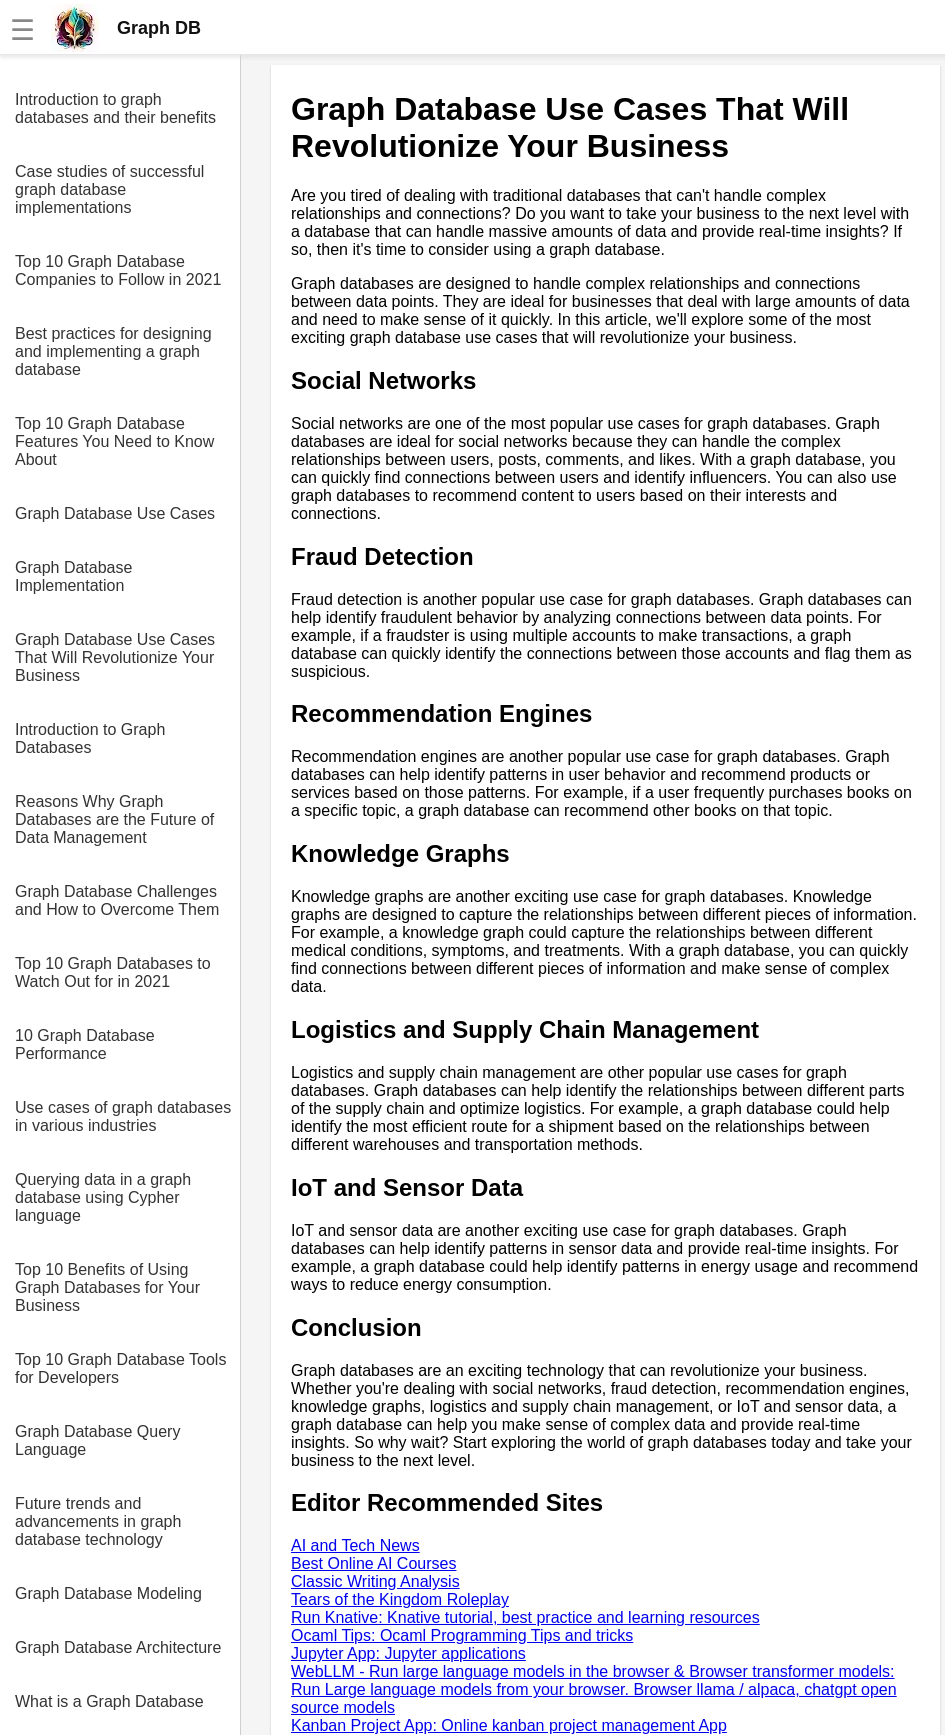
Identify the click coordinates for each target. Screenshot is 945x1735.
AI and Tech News (355, 1545)
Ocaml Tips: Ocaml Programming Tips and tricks (462, 1635)
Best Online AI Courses (373, 1563)
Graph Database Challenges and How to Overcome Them (117, 900)
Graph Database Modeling (108, 1593)
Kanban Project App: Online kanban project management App (509, 1725)
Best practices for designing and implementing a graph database (113, 351)
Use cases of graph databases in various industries (123, 1116)
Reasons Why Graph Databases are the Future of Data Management (114, 819)
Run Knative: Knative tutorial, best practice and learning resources (525, 1617)
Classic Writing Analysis (375, 1581)
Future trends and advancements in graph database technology (98, 1521)
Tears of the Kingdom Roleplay (400, 1599)
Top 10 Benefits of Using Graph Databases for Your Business (107, 1287)
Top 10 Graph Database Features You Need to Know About (114, 441)
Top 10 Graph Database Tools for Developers (120, 1368)
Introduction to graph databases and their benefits (115, 108)
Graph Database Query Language (97, 1440)
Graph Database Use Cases (115, 513)
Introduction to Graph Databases (90, 738)
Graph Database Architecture (118, 1647)
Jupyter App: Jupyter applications (408, 1653)
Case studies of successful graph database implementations (109, 189)
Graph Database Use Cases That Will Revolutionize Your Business (115, 657)
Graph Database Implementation (73, 576)
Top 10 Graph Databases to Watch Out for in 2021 (113, 972)
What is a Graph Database (109, 1701)
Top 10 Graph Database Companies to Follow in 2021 (118, 270)
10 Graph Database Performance (85, 1044)
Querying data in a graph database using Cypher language (103, 1197)
